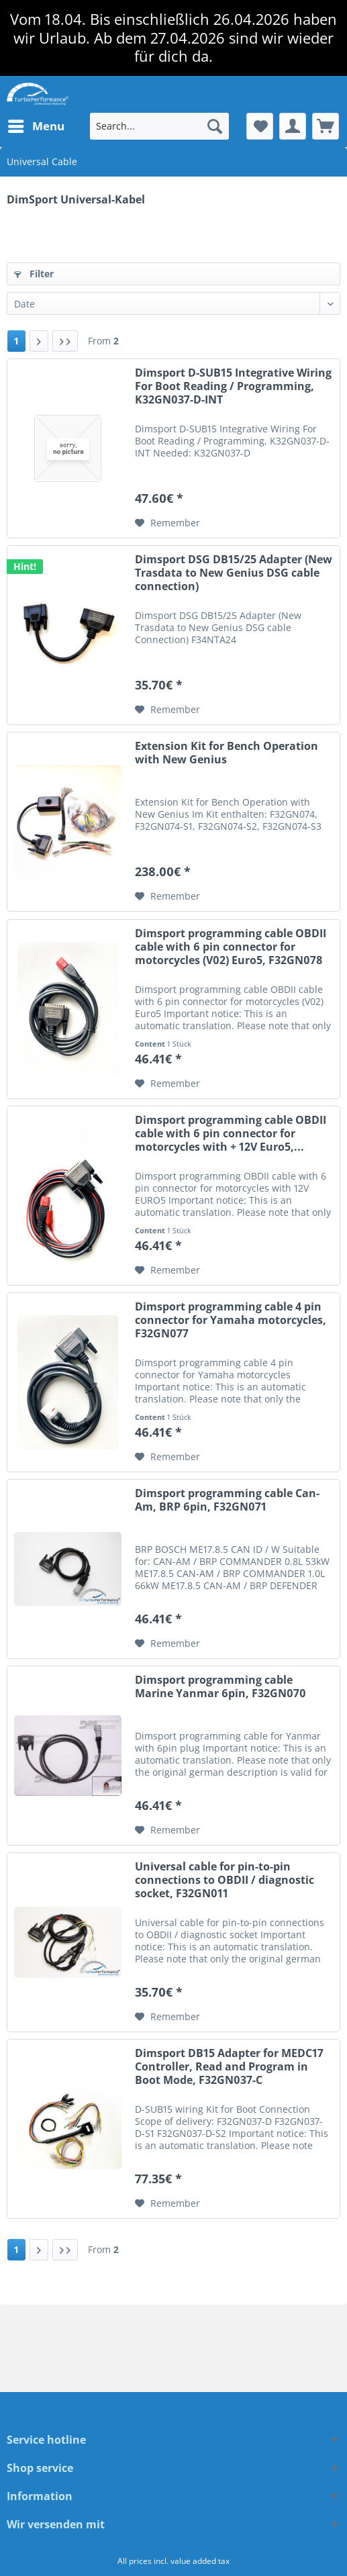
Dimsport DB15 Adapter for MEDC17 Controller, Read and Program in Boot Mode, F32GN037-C (229, 2066)
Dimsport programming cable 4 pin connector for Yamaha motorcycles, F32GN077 (230, 1320)
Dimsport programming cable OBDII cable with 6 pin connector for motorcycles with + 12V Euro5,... (230, 1133)
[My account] (292, 126)
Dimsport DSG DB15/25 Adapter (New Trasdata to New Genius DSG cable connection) (233, 573)
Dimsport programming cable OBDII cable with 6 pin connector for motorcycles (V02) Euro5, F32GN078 (230, 946)
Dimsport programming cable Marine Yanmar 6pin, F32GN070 (220, 1687)
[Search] (215, 126)
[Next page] (39, 341)
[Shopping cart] (325, 126)
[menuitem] (35, 126)
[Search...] (159, 126)
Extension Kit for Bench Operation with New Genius (226, 753)
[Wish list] (259, 126)
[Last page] (65, 341)
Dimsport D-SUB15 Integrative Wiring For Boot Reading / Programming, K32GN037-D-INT (233, 386)
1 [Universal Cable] (16, 340)
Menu (36, 124)
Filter (34, 273)
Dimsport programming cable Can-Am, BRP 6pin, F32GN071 (227, 1500)
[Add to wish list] (167, 523)
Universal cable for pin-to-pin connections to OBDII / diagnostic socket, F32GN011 (224, 1880)
